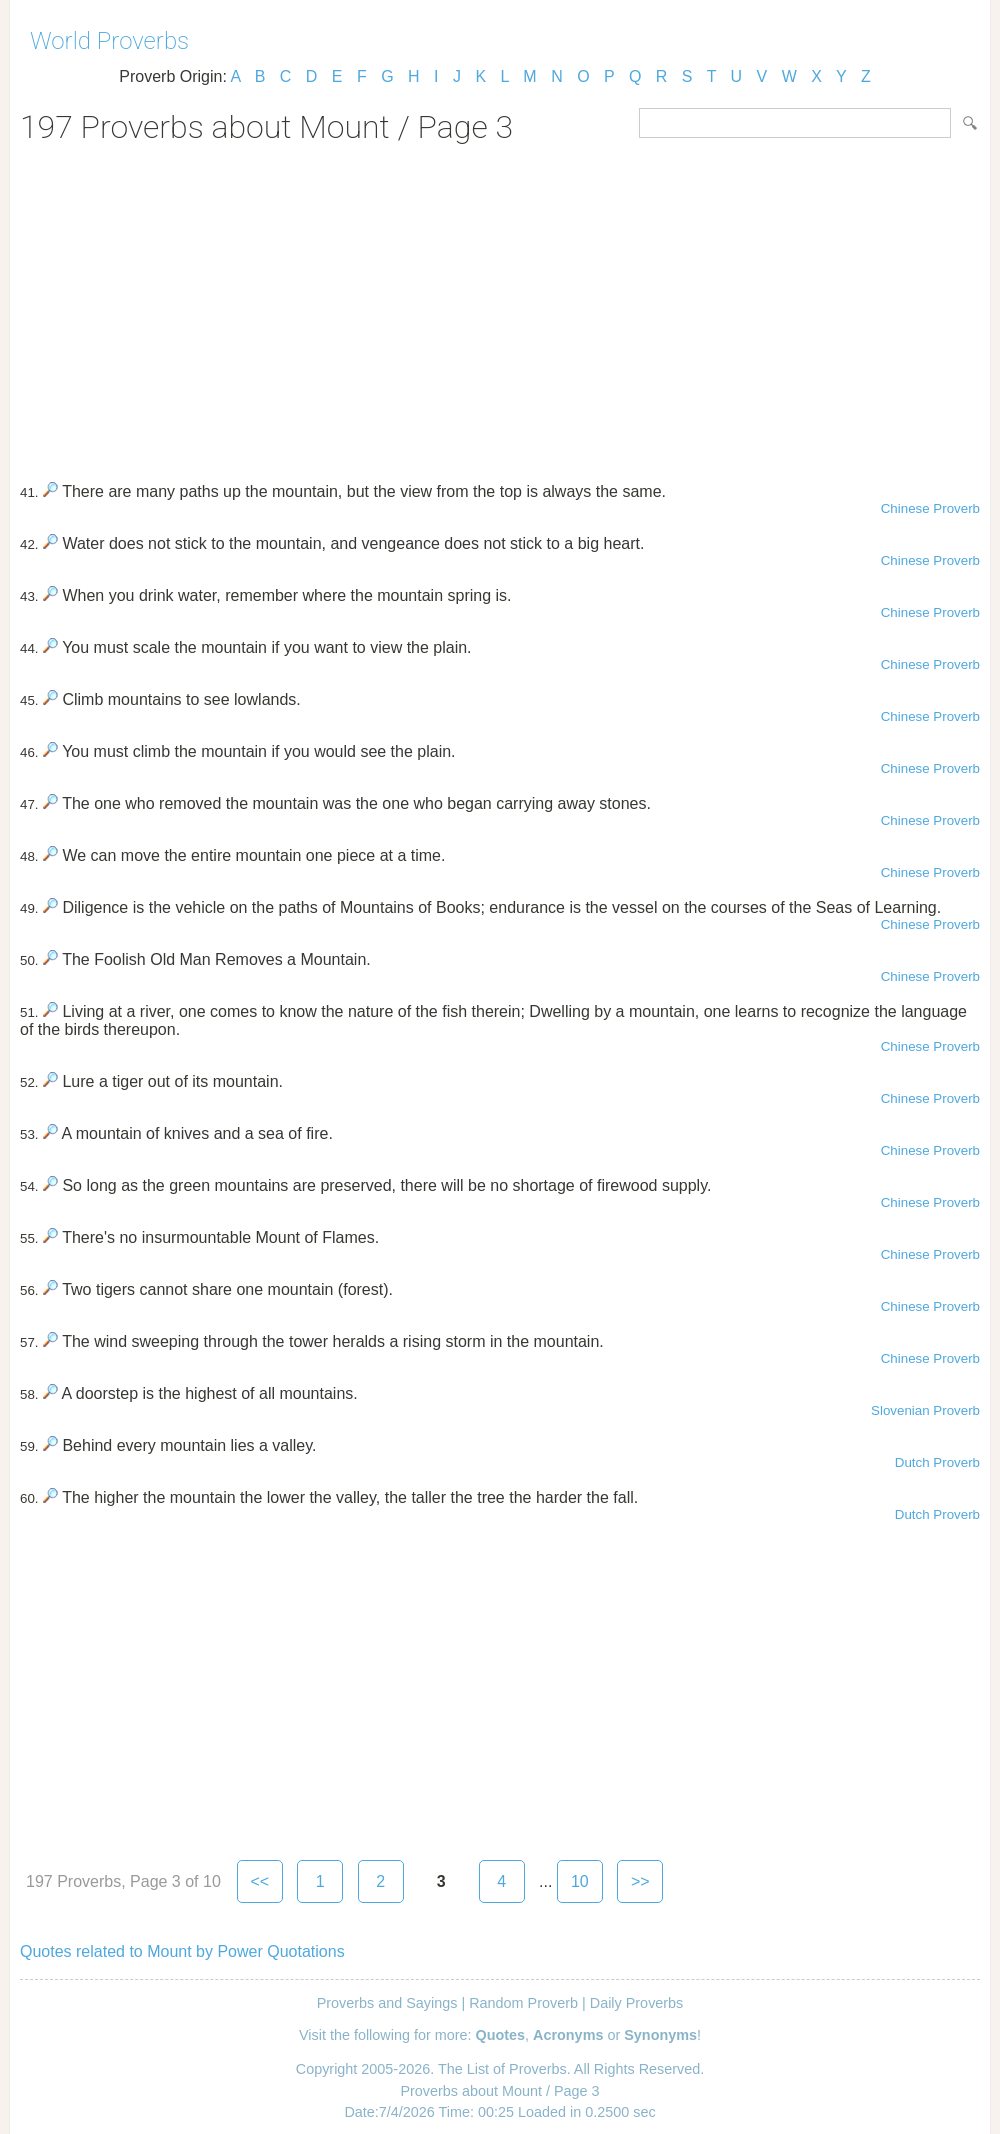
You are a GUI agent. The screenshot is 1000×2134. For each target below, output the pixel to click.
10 (580, 1881)
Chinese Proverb (930, 508)
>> (640, 1881)
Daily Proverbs (637, 2003)
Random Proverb (523, 2003)
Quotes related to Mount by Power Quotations (182, 1951)
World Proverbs (109, 41)
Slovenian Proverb (925, 1410)
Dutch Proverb (937, 1462)
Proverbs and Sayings (387, 2003)
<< (259, 1881)
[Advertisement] (500, 306)
